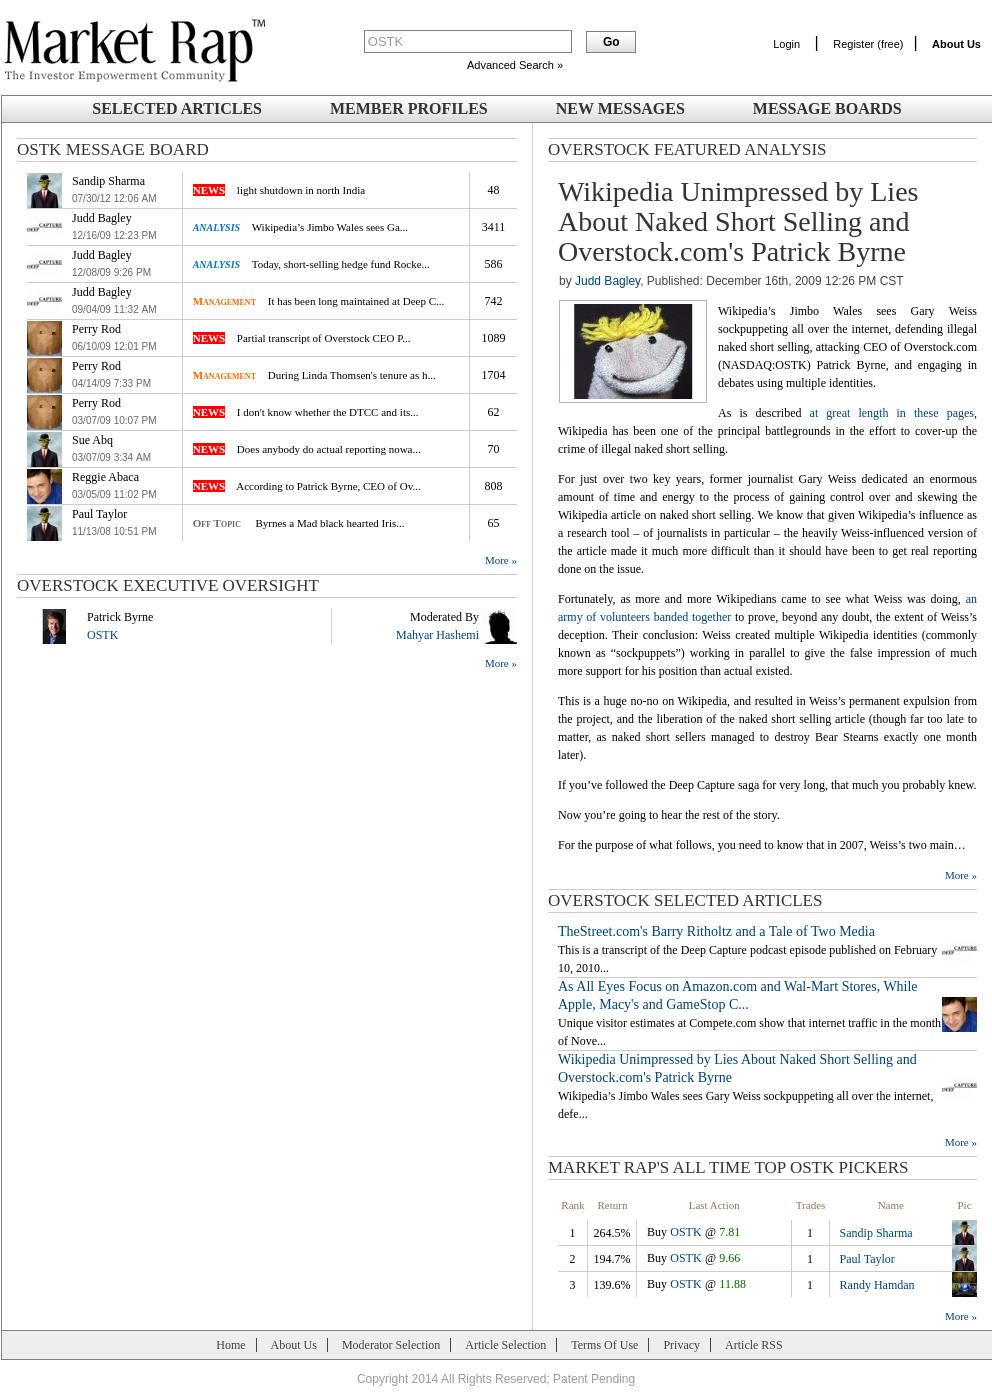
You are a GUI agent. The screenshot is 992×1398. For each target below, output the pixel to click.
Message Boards (827, 108)
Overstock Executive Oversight (168, 585)
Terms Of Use (604, 1345)
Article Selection (505, 1345)
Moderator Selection (391, 1345)
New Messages (620, 108)
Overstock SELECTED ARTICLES (685, 900)
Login (786, 44)
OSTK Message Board (113, 149)
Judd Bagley (607, 281)
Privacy (681, 1345)
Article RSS (754, 1345)
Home (230, 1345)
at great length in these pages (892, 413)
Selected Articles (177, 108)
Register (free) (868, 44)
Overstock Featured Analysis (687, 149)
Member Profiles (409, 108)
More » (501, 560)
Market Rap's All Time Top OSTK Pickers (728, 1167)
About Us (294, 1345)
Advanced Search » (515, 65)
